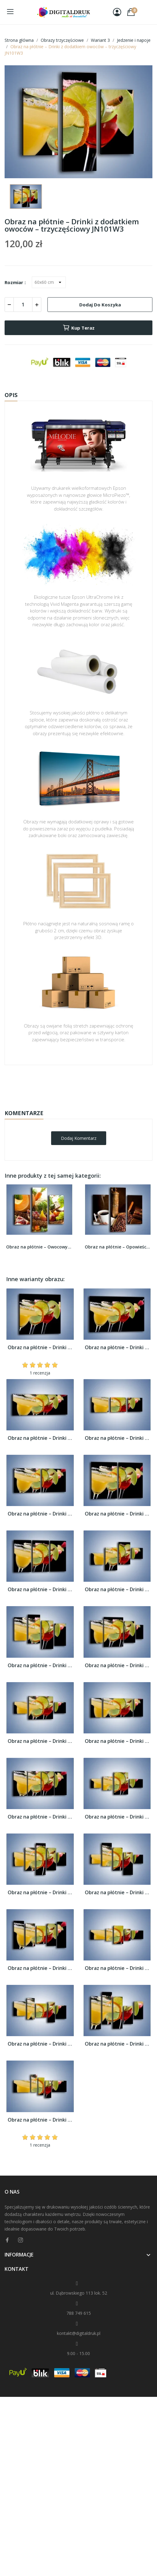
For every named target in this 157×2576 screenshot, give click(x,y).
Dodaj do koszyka (100, 305)
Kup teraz (78, 327)
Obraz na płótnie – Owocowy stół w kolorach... (39, 1247)
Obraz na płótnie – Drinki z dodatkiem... (40, 1347)
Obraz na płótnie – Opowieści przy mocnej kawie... (118, 1247)
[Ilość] (23, 304)
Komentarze (24, 1113)
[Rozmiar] (49, 282)
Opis (11, 395)
